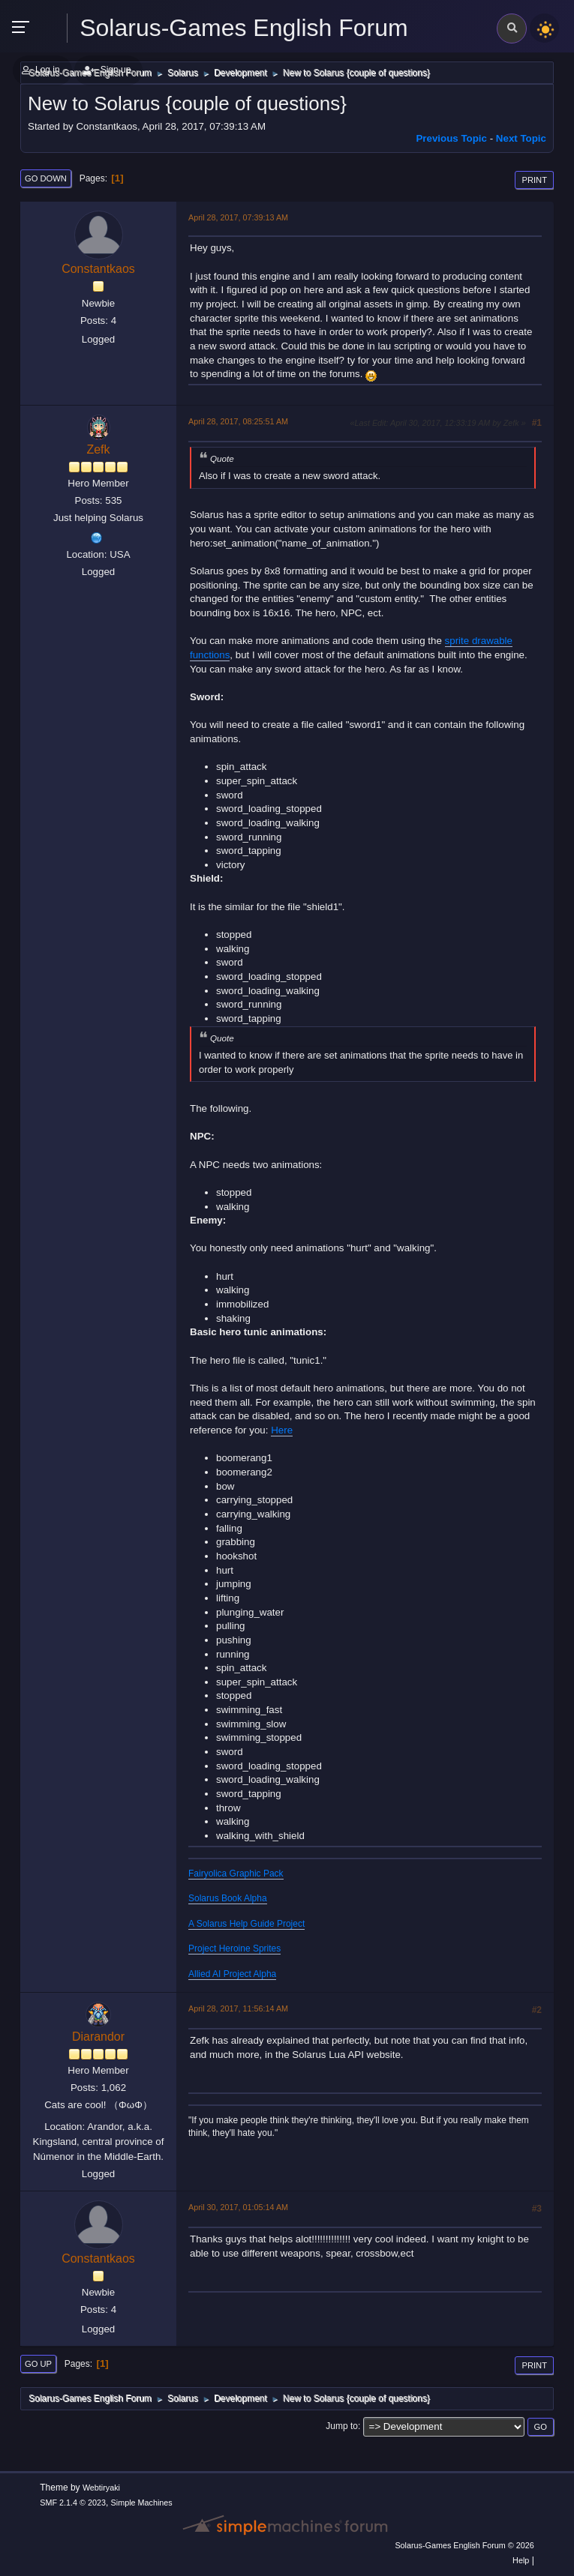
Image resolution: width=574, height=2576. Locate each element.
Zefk (98, 449)
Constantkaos (98, 268)
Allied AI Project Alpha (232, 1974)
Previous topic (451, 138)
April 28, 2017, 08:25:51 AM (238, 421)
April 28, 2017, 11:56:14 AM (238, 2008)
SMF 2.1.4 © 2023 (73, 2502)
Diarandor (98, 2036)
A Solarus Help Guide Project (246, 1924)
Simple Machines (142, 2502)
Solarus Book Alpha (227, 1898)
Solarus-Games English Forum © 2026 (464, 2545)
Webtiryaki (101, 2487)
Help (520, 2560)
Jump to (342, 2426)
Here (282, 1430)
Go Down (46, 178)
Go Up (38, 2363)
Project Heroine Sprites (234, 1948)
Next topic (521, 138)
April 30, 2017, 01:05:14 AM (238, 2207)
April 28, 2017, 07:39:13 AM (238, 217)
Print (534, 179)
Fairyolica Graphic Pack (236, 1873)
